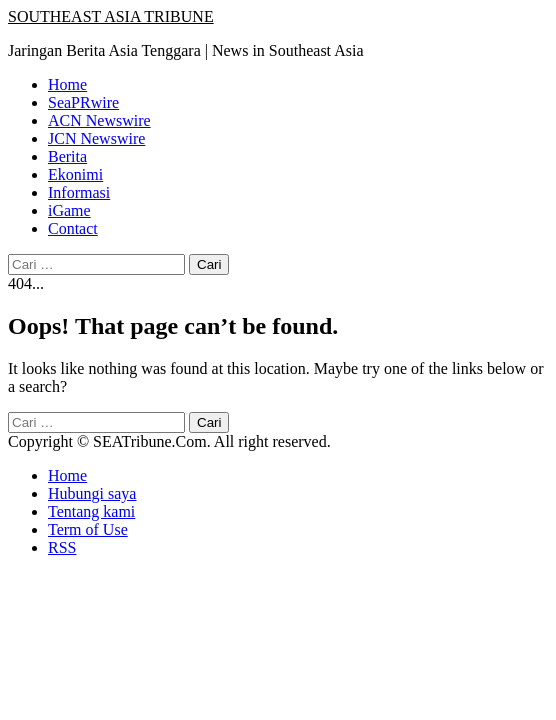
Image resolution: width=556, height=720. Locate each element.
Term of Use (88, 529)
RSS (62, 547)
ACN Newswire (99, 120)
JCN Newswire (96, 138)
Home (67, 84)
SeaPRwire (83, 102)
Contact (73, 228)
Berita (67, 156)
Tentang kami (91, 511)
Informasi (79, 192)
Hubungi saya (92, 493)
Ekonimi (75, 174)
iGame (69, 210)
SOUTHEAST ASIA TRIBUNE (111, 16)
